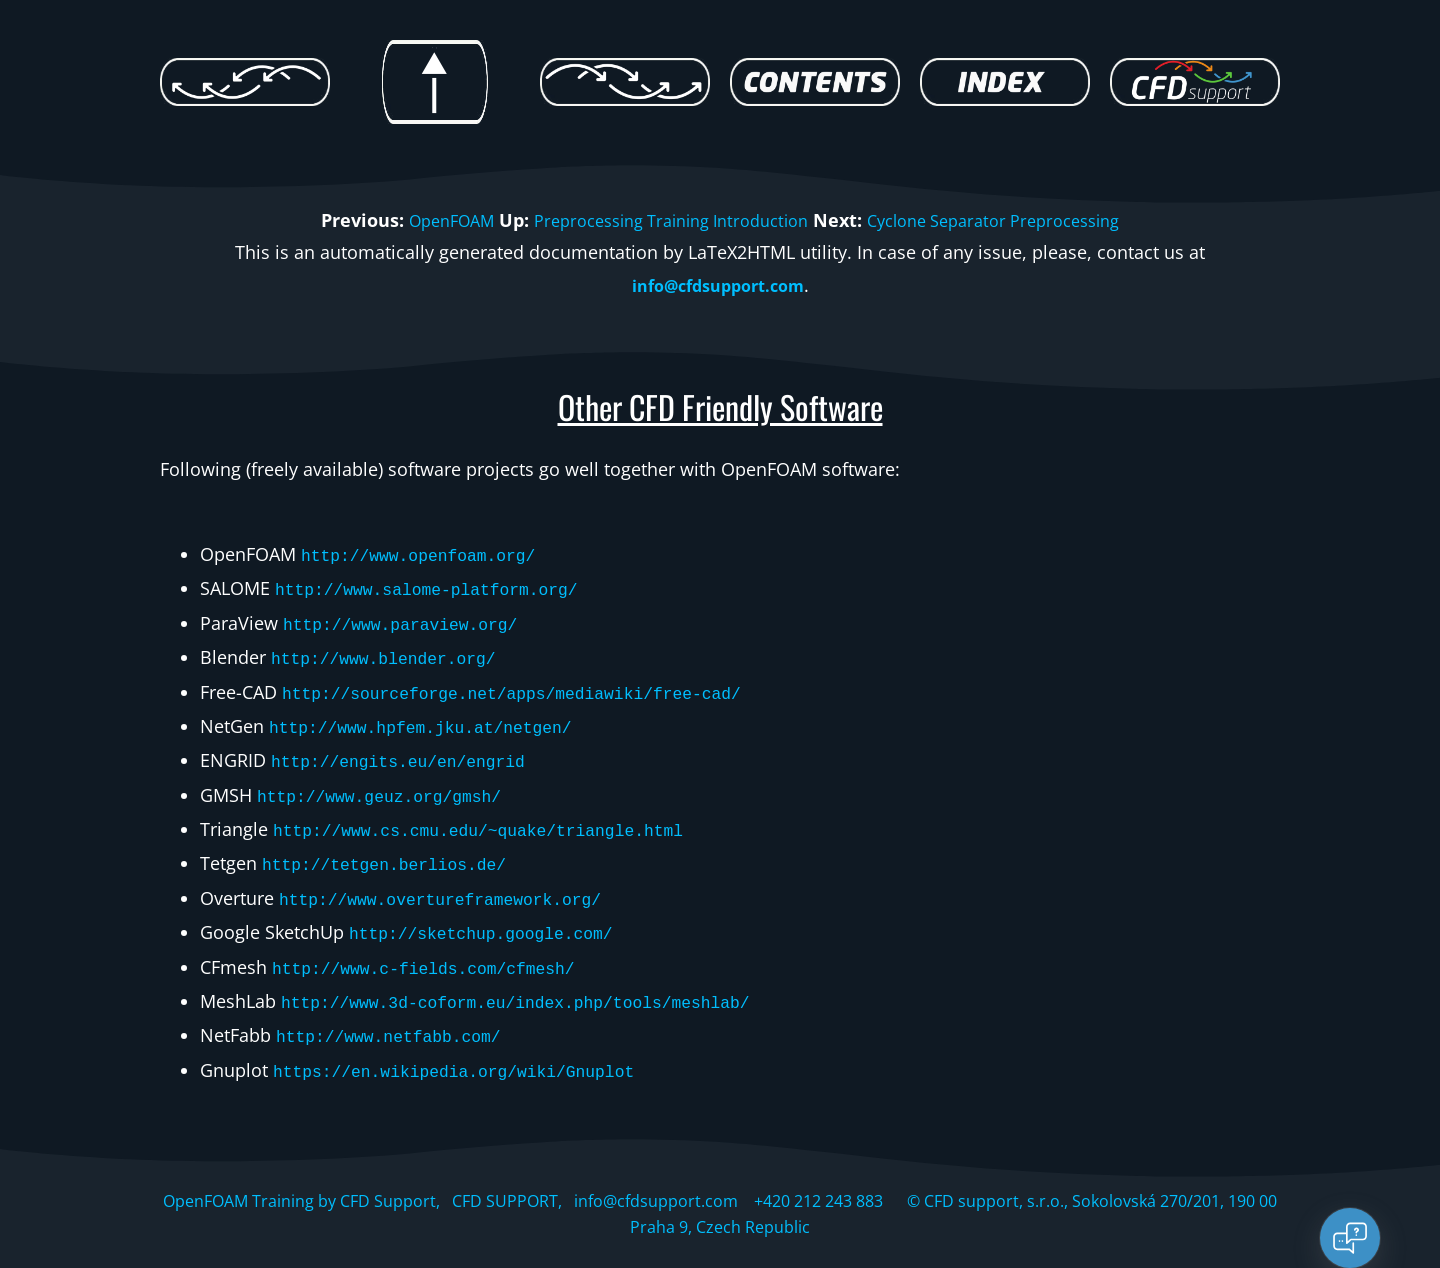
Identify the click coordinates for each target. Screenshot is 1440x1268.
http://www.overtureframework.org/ (457, 878)
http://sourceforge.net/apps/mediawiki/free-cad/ (536, 684)
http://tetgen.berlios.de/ (397, 845)
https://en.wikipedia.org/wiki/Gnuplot (473, 1040)
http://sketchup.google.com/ (495, 910)
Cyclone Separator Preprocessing (1013, 220)
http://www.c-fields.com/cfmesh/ (439, 943)
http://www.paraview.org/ (412, 619)
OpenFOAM (424, 220)
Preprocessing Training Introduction (663, 220)
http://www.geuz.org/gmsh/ (392, 781)
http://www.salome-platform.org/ (442, 586)
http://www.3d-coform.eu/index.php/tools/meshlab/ (540, 975)
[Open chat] (1350, 1238)
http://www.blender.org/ (395, 651)
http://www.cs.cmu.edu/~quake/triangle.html (500, 813)
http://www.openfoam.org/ (430, 554)
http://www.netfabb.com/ (400, 1007)
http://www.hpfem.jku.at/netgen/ (436, 716)
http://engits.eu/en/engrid (411, 748)
